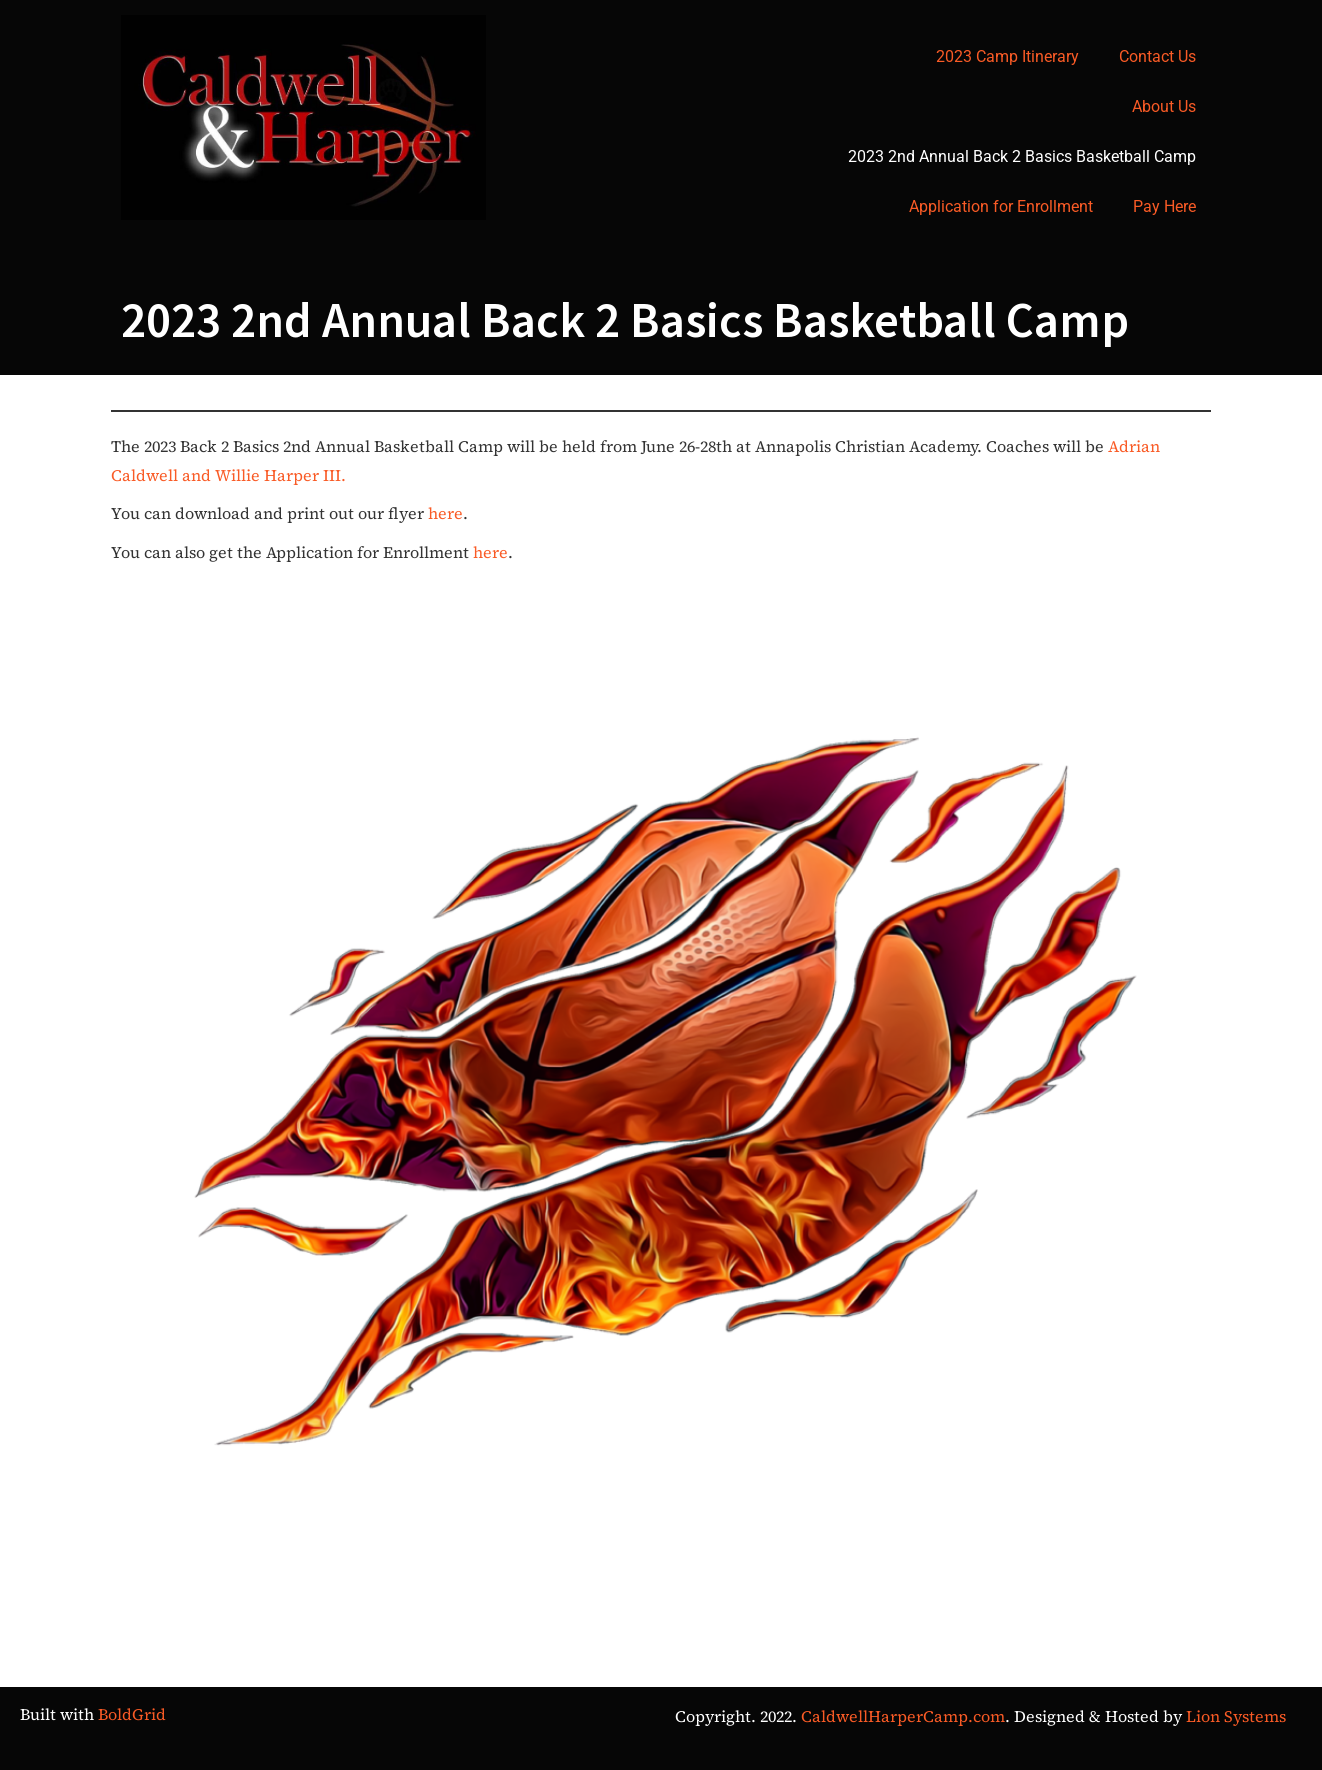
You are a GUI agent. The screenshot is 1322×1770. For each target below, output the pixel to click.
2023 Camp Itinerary (1007, 56)
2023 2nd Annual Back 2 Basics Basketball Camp (1022, 156)
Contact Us (1157, 56)
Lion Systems (1236, 1716)
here (445, 513)
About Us (1164, 106)
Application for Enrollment (1001, 206)
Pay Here (1164, 206)
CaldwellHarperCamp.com (903, 1716)
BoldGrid (132, 1714)
